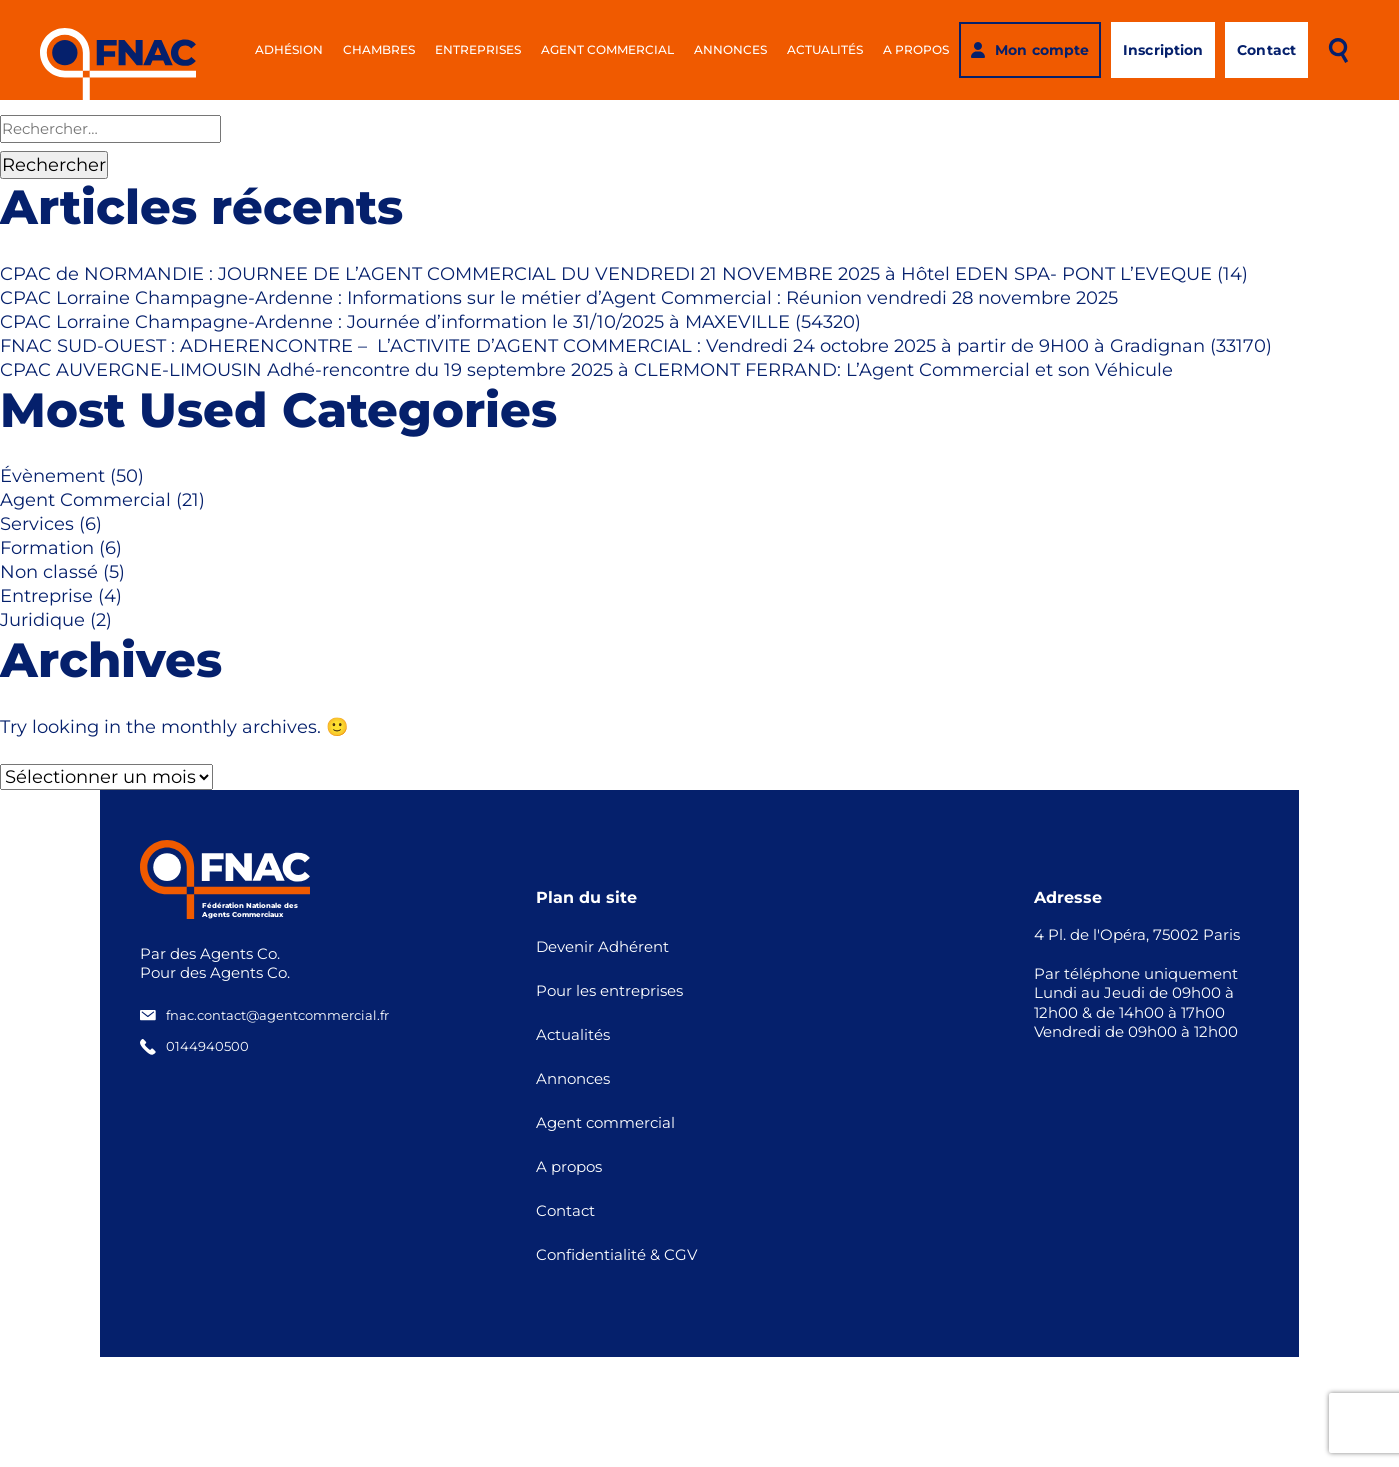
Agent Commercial (85, 500)
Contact (565, 1210)
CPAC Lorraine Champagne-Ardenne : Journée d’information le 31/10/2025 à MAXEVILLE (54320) (430, 322)
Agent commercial (607, 49)
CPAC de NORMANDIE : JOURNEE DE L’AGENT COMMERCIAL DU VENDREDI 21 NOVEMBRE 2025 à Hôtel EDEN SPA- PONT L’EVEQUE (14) (624, 274)
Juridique (42, 620)
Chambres (379, 49)
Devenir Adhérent (602, 946)
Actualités (825, 49)
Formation (47, 548)
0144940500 (194, 1047)
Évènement (52, 476)
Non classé (49, 572)
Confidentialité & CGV (616, 1254)
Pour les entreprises (609, 990)
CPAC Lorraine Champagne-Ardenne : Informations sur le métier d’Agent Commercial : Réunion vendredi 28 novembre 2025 (559, 298)
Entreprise (46, 596)
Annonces (730, 49)
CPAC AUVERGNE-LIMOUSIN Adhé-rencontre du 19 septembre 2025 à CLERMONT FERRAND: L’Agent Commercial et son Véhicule (586, 370)
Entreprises (478, 49)
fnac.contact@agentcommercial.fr (264, 1015)
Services (37, 524)
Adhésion (289, 49)
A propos (916, 49)
